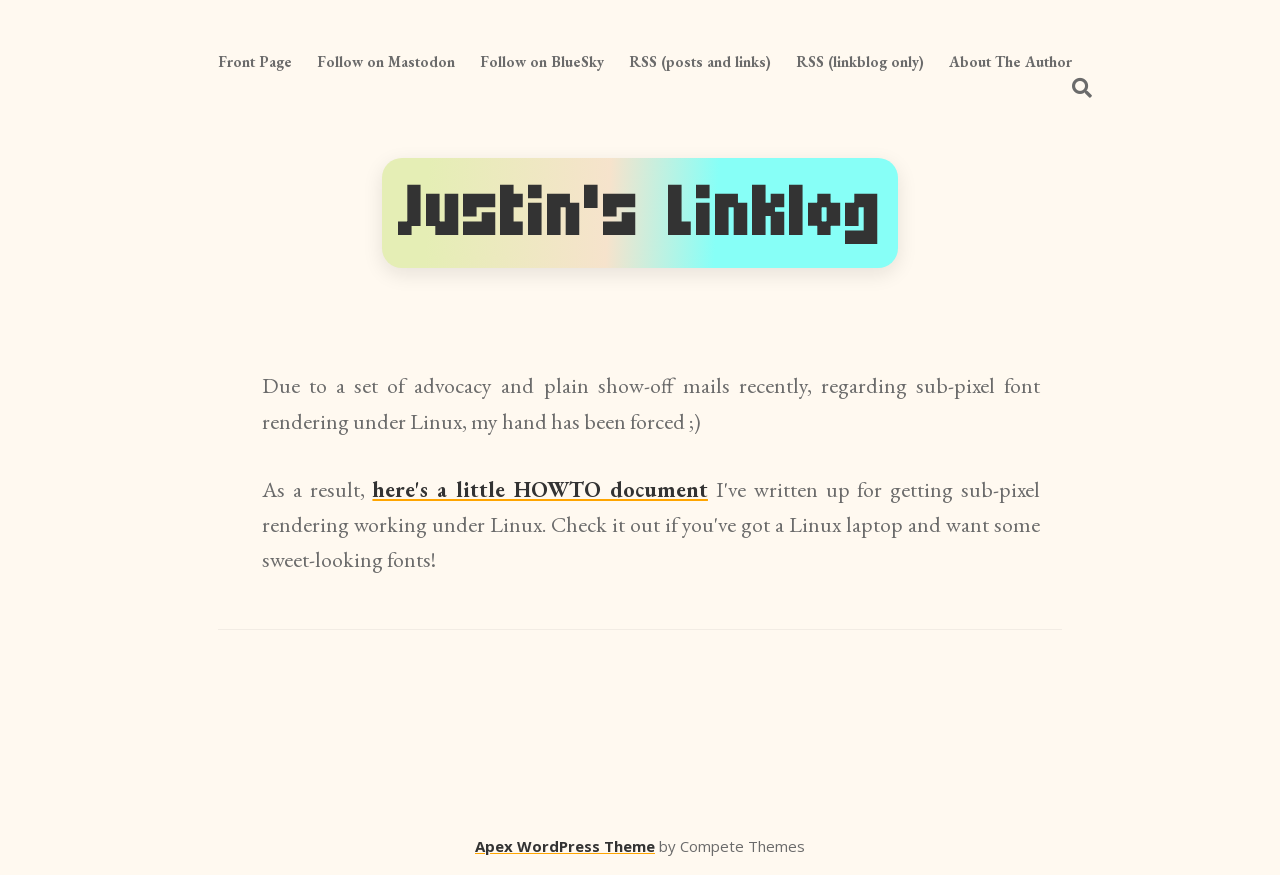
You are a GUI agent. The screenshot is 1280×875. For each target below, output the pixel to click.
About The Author (1010, 61)
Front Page (255, 61)
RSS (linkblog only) (860, 61)
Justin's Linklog (640, 213)
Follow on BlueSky (542, 61)
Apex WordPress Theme (565, 846)
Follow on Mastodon (386, 61)
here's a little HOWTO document (540, 489)
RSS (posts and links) (700, 61)
